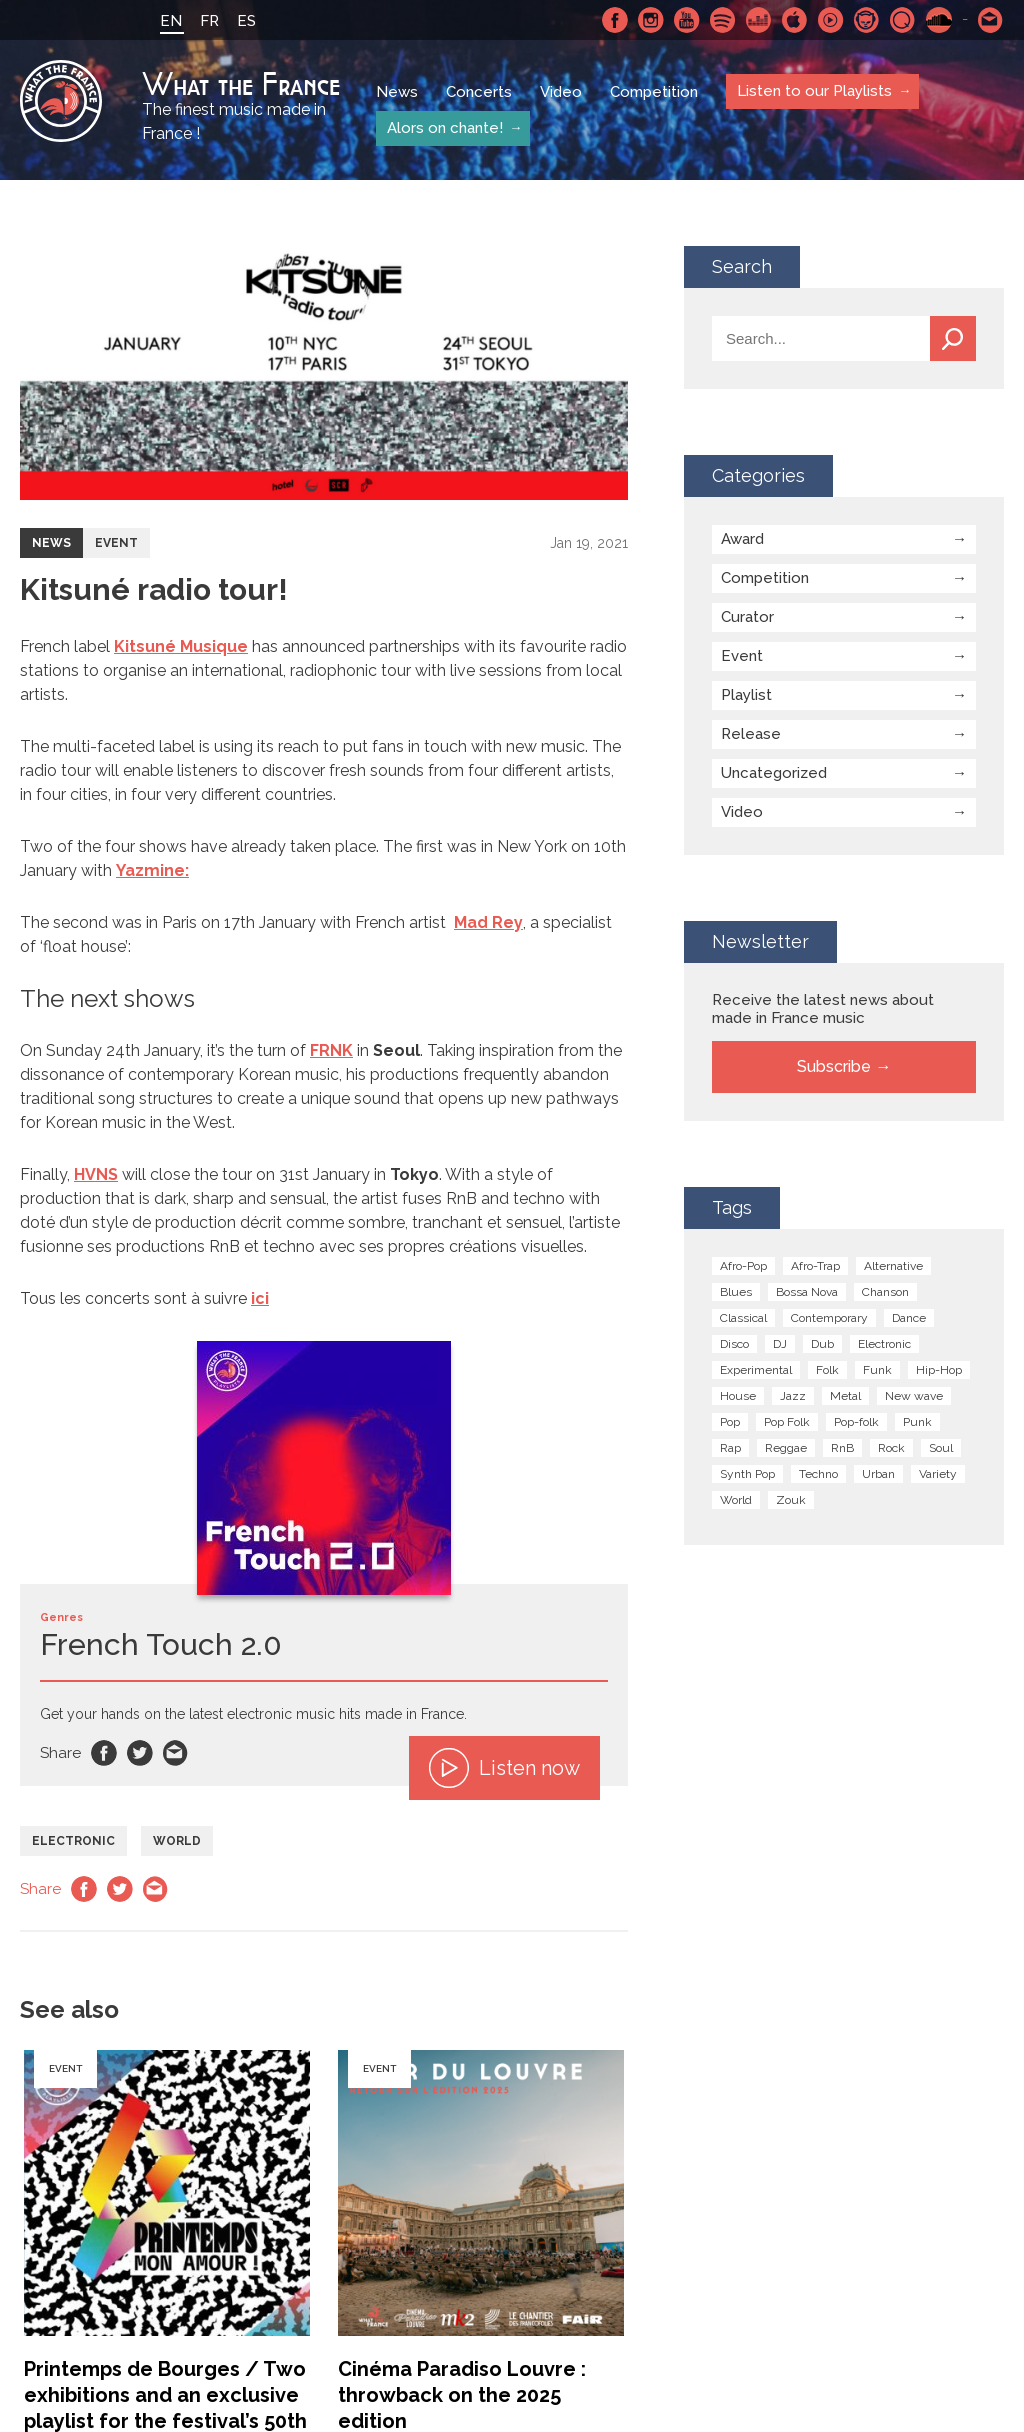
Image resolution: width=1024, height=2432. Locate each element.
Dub (822, 1344)
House (738, 1396)
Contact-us (991, 20)
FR (209, 21)
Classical (743, 1318)
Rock (891, 1448)
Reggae (786, 1448)
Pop (730, 1422)
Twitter (140, 1753)
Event (116, 543)
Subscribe (834, 1066)
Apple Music (795, 20)
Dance (909, 1318)
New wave (914, 1396)
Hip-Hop (939, 1370)
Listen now (504, 1768)
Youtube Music (831, 20)
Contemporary (829, 1318)
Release (751, 734)
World (177, 1841)
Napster (867, 20)
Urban (878, 1474)
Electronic (73, 1841)
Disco (734, 1344)
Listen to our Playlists (813, 91)
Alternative (893, 1266)
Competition (654, 92)
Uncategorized (774, 773)
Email (176, 1753)
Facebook (615, 20)
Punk (917, 1422)
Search (953, 338)
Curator (747, 617)
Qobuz (903, 20)
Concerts (479, 92)
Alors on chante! (444, 128)
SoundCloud (939, 20)
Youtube (687, 20)
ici (260, 1298)
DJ (780, 1344)
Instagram (651, 20)
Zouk (791, 1500)
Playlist (746, 695)
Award (742, 539)
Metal (845, 1396)
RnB (842, 1448)
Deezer (759, 20)
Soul (941, 1448)
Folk (827, 1370)
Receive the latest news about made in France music (823, 1009)
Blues (736, 1292)
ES (246, 21)
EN (171, 21)
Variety (938, 1474)
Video (561, 92)
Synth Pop (747, 1474)
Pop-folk (856, 1422)
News (397, 92)
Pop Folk (787, 1422)
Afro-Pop (743, 1266)
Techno (818, 1474)
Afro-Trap (815, 1266)
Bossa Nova (807, 1292)
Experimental (756, 1370)
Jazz (793, 1396)
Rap (730, 1448)
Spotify (723, 20)
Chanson (885, 1292)
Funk (877, 1370)
